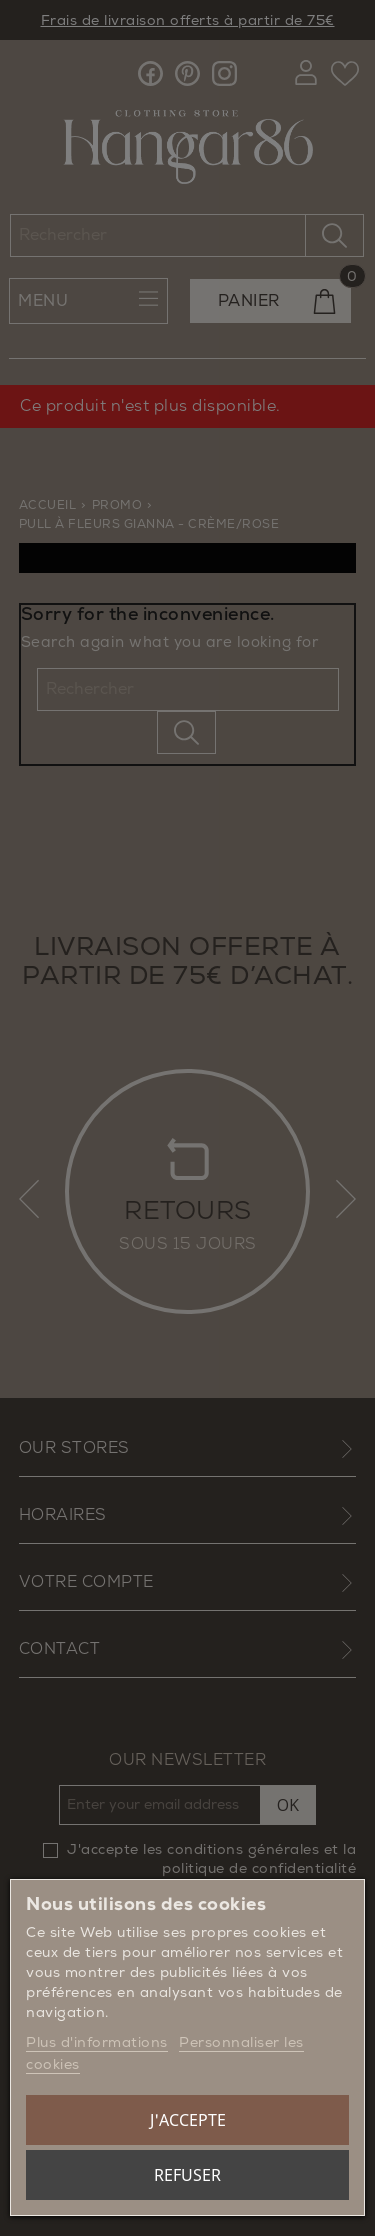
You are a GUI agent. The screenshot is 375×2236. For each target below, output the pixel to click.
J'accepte (188, 2120)
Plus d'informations (97, 2042)
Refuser (187, 2175)
